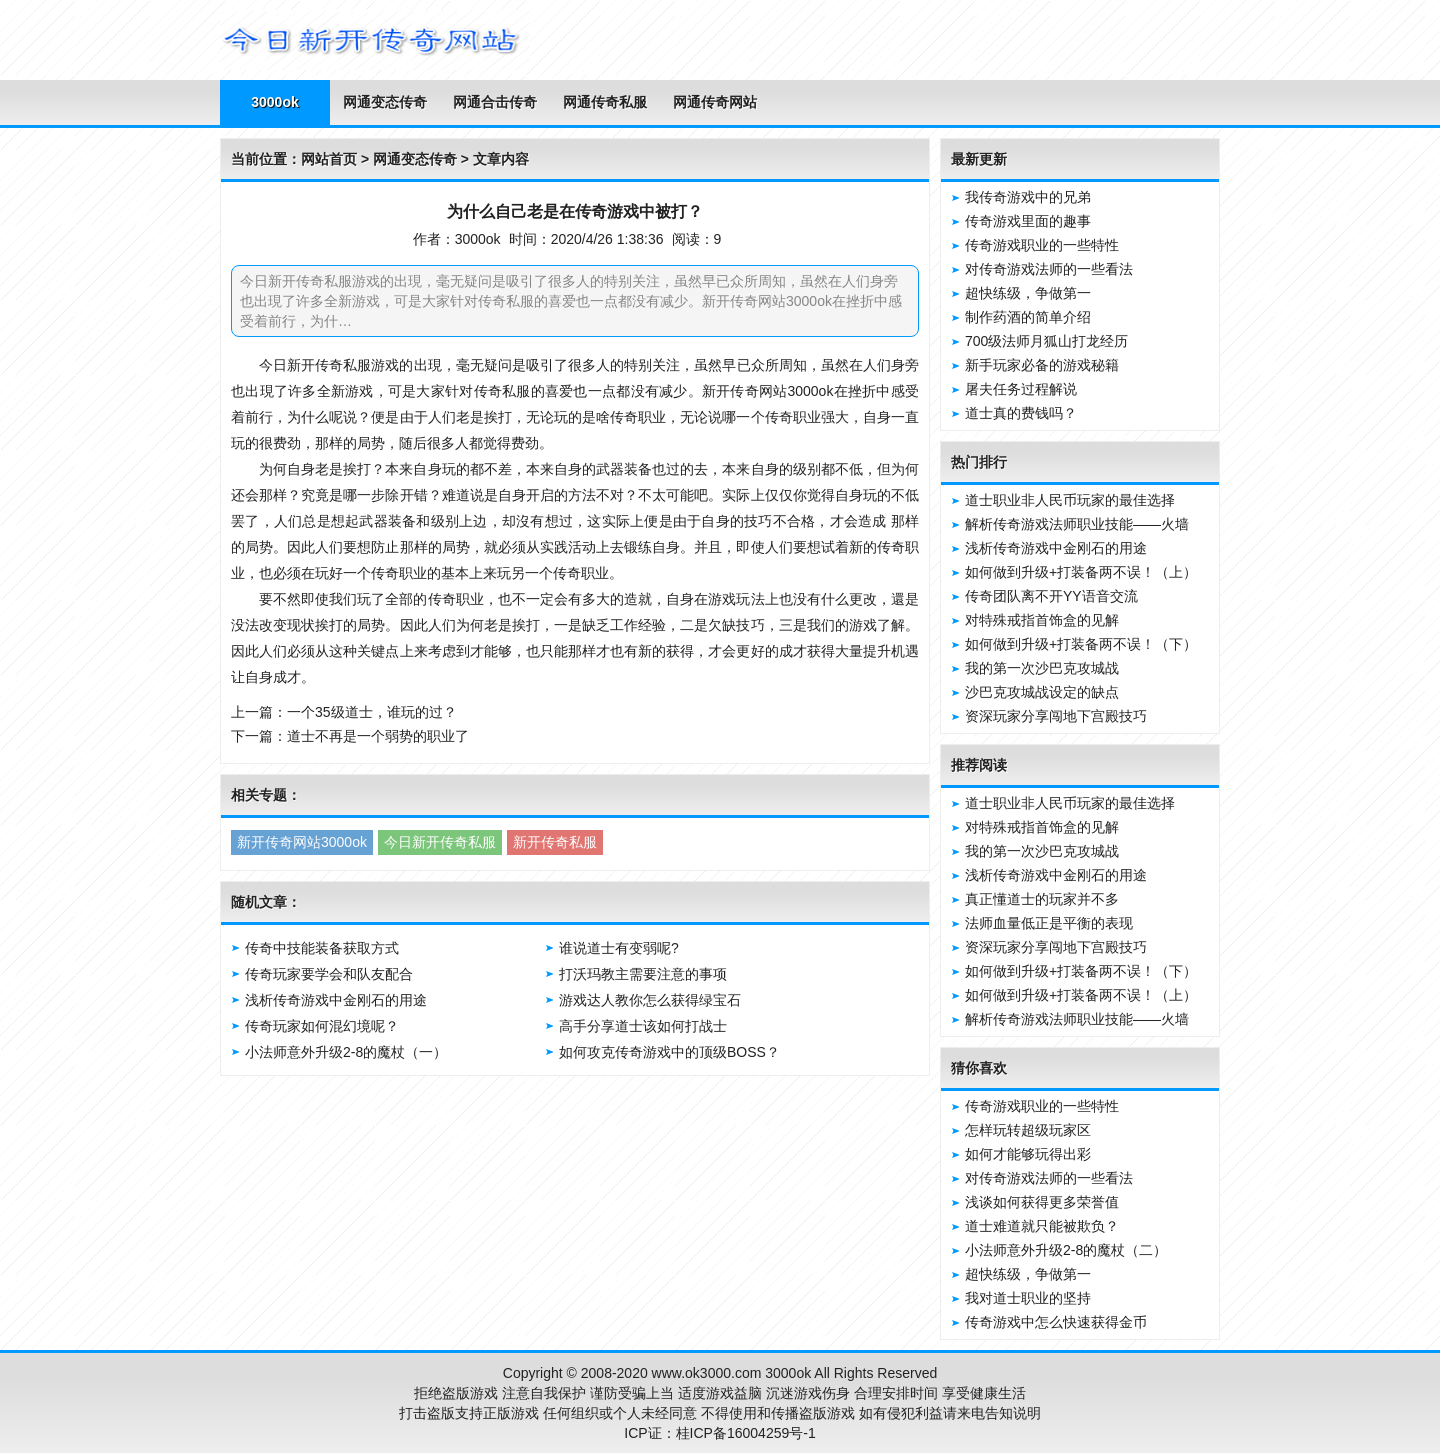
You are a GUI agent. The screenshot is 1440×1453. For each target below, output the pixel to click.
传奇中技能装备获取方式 (322, 948)
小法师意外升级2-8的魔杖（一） (346, 1052)
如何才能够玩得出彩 (1028, 1154)
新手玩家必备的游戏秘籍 (1042, 365)
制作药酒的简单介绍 (1028, 317)
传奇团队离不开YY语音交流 (1051, 596)
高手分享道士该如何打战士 (643, 1026)
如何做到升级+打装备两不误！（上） (1081, 572)
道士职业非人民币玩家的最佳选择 (1070, 500)
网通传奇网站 (715, 102)
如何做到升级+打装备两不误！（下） (1081, 644)
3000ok (274, 102)
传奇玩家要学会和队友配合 (329, 974)
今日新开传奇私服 (440, 842)
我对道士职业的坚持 (1028, 1298)
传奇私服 (343, 365)
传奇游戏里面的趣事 (1028, 221)
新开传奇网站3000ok (302, 842)
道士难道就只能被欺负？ (1042, 1226)
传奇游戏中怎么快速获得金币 (1056, 1322)
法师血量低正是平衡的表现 (1049, 923)
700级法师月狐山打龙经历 (1046, 341)
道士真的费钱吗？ (1021, 413)
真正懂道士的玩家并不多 (1042, 899)
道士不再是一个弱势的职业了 (378, 736)
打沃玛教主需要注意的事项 (643, 974)
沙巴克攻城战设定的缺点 (1042, 692)
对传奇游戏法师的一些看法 (1049, 269)
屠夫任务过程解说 (1021, 389)
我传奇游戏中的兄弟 (1028, 197)
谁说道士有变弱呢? (619, 948)
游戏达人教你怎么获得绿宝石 (650, 1000)
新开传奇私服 (555, 842)
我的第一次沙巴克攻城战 (1042, 668)
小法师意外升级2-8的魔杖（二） (1066, 1250)
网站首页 (329, 159)
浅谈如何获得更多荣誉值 (1042, 1202)
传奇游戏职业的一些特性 (1042, 245)
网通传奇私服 (605, 102)
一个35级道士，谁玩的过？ (372, 712)
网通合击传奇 (495, 102)
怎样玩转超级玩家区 (1028, 1130)
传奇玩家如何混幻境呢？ (322, 1026)
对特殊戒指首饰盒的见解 (1042, 620)
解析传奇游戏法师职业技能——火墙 (1077, 524)
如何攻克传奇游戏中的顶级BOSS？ (669, 1052)
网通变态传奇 (385, 102)
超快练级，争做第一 (1028, 293)
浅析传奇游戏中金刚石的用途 (336, 1000)
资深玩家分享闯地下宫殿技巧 (1056, 716)
